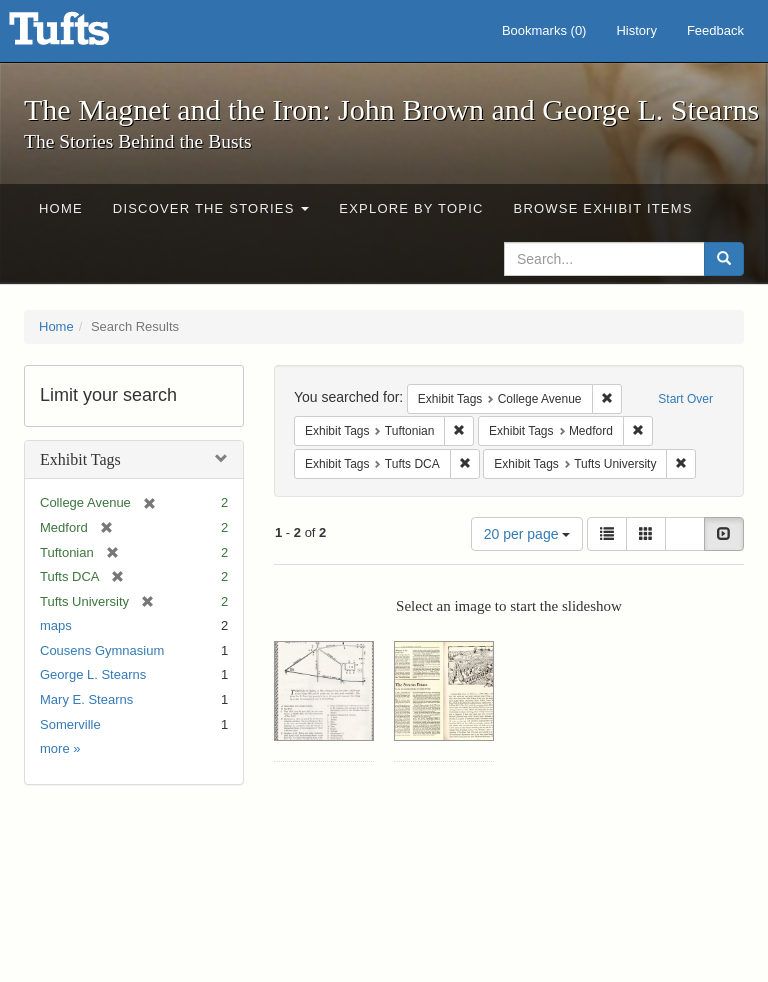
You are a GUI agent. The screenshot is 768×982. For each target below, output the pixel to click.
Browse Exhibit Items (603, 208)
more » (60, 748)
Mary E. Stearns (86, 699)
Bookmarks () (544, 30)
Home (61, 208)
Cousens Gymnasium (102, 650)
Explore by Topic (411, 208)
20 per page (527, 534)
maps (56, 625)
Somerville (70, 724)
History (636, 30)
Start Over (685, 399)
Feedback (715, 30)
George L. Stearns (93, 674)
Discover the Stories (211, 208)
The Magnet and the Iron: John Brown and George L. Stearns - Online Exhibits (84, 35)
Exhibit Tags (80, 459)
